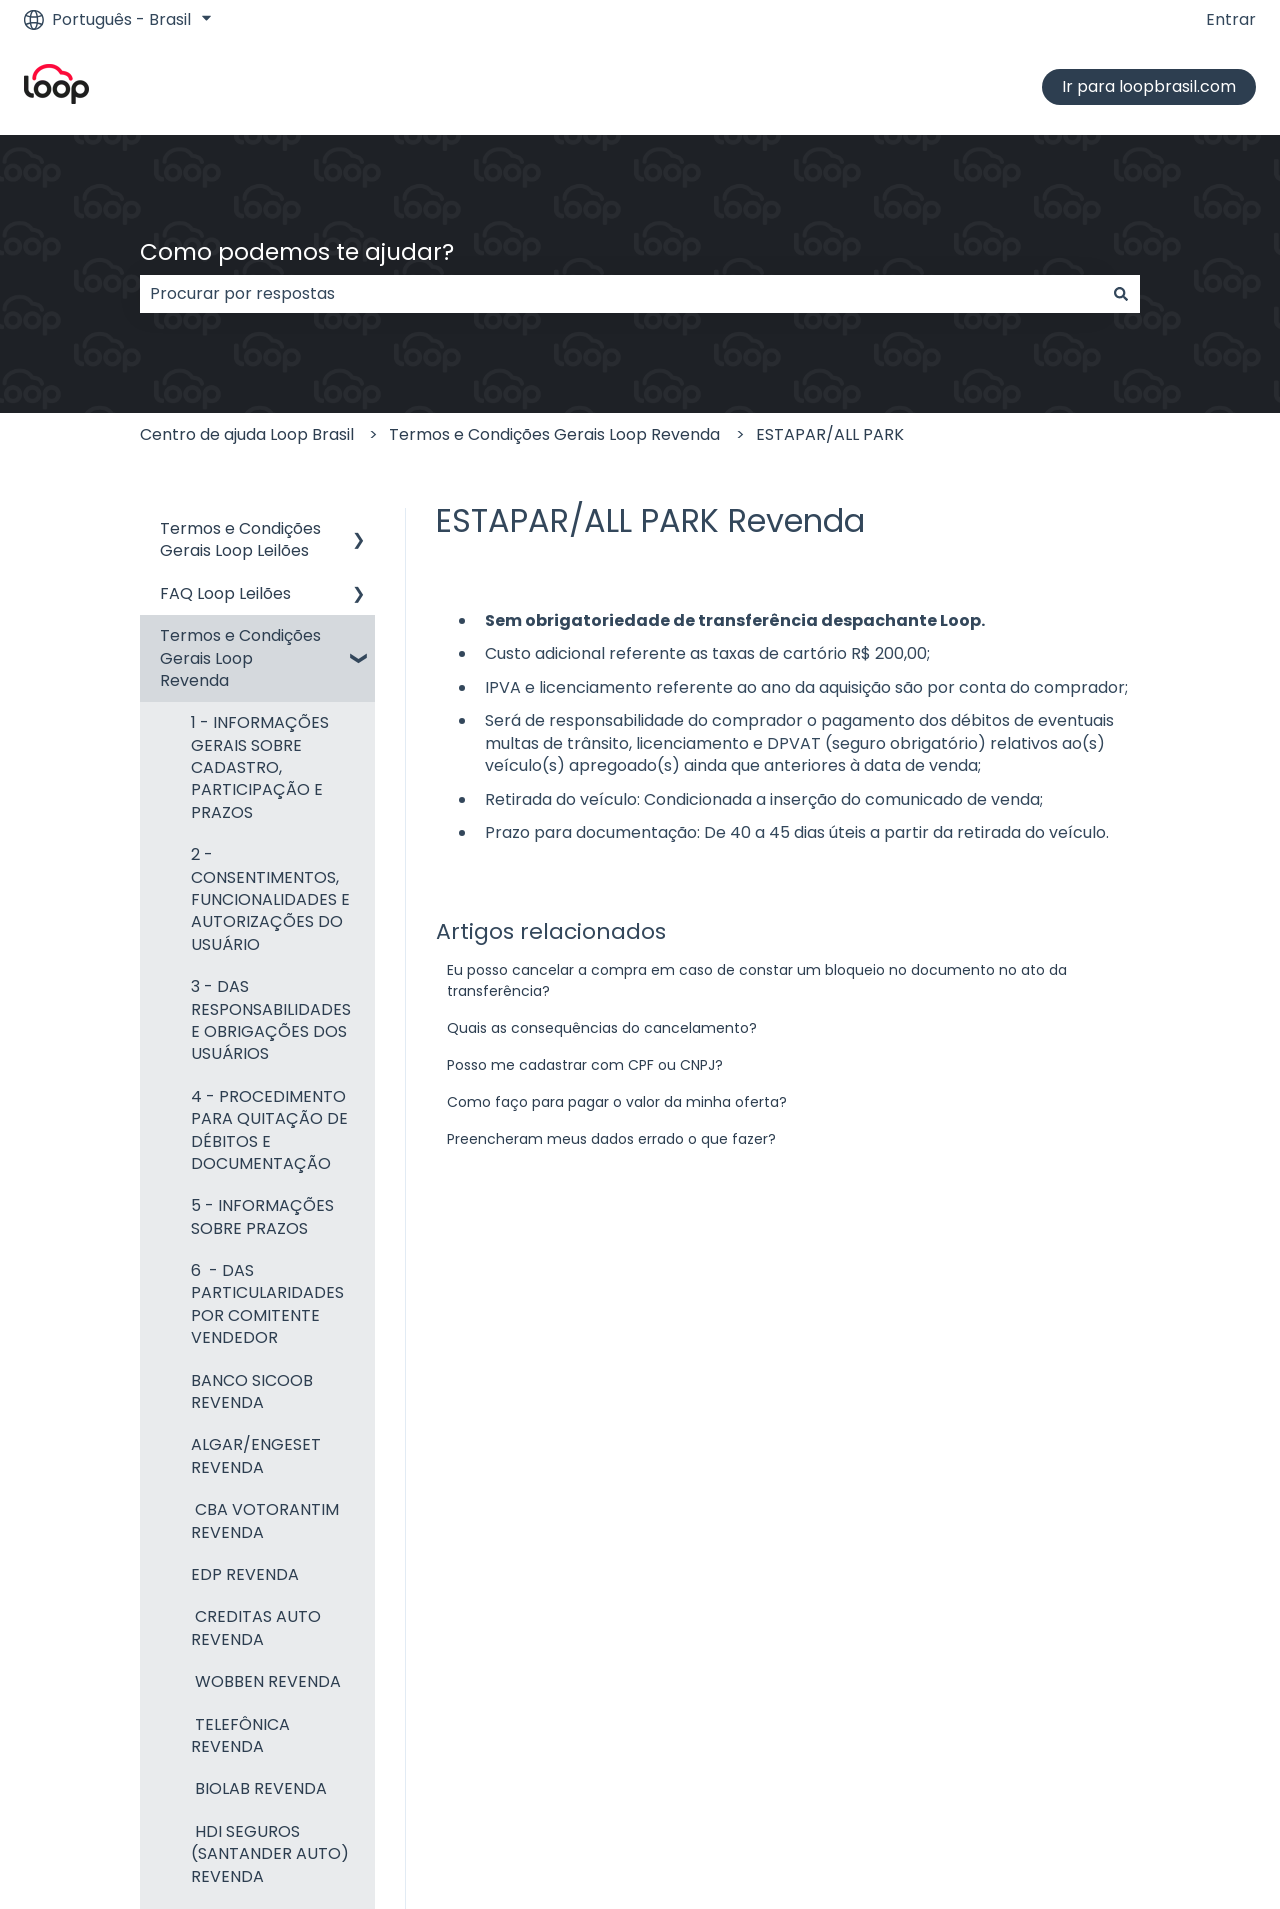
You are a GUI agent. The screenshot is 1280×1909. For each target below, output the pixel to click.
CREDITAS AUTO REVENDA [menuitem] (256, 1627)
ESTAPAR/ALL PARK (830, 434)
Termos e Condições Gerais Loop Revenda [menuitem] (240, 658)
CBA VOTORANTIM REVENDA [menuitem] (265, 1520)
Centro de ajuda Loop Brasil (247, 434)
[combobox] (621, 294)
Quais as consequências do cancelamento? (602, 1028)
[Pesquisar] (1121, 294)
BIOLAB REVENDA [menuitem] (259, 1788)
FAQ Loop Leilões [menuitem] (225, 593)
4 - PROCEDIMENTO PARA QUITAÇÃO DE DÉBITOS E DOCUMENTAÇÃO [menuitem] (269, 1130)
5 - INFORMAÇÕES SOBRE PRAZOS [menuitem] (262, 1216)
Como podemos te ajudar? (297, 252)
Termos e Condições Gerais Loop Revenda (554, 434)
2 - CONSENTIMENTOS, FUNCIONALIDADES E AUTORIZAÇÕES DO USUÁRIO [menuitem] (270, 899)
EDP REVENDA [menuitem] (245, 1574)
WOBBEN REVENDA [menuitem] (266, 1681)
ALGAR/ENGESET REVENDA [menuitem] (256, 1455)
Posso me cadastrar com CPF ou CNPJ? (585, 1065)
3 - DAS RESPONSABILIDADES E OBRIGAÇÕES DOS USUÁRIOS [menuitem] (271, 1020)
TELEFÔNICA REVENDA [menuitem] (240, 1735)
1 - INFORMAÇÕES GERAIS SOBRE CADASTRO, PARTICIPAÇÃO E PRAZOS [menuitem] (260, 767)
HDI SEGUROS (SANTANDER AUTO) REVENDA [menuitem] (270, 1854)
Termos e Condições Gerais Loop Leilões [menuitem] (240, 539)
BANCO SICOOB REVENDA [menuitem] (252, 1391)
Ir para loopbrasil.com (1149, 86)
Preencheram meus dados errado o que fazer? (611, 1139)
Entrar (1231, 20)
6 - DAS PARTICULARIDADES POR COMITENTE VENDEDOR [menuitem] (267, 1304)
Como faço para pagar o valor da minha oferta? (617, 1102)
